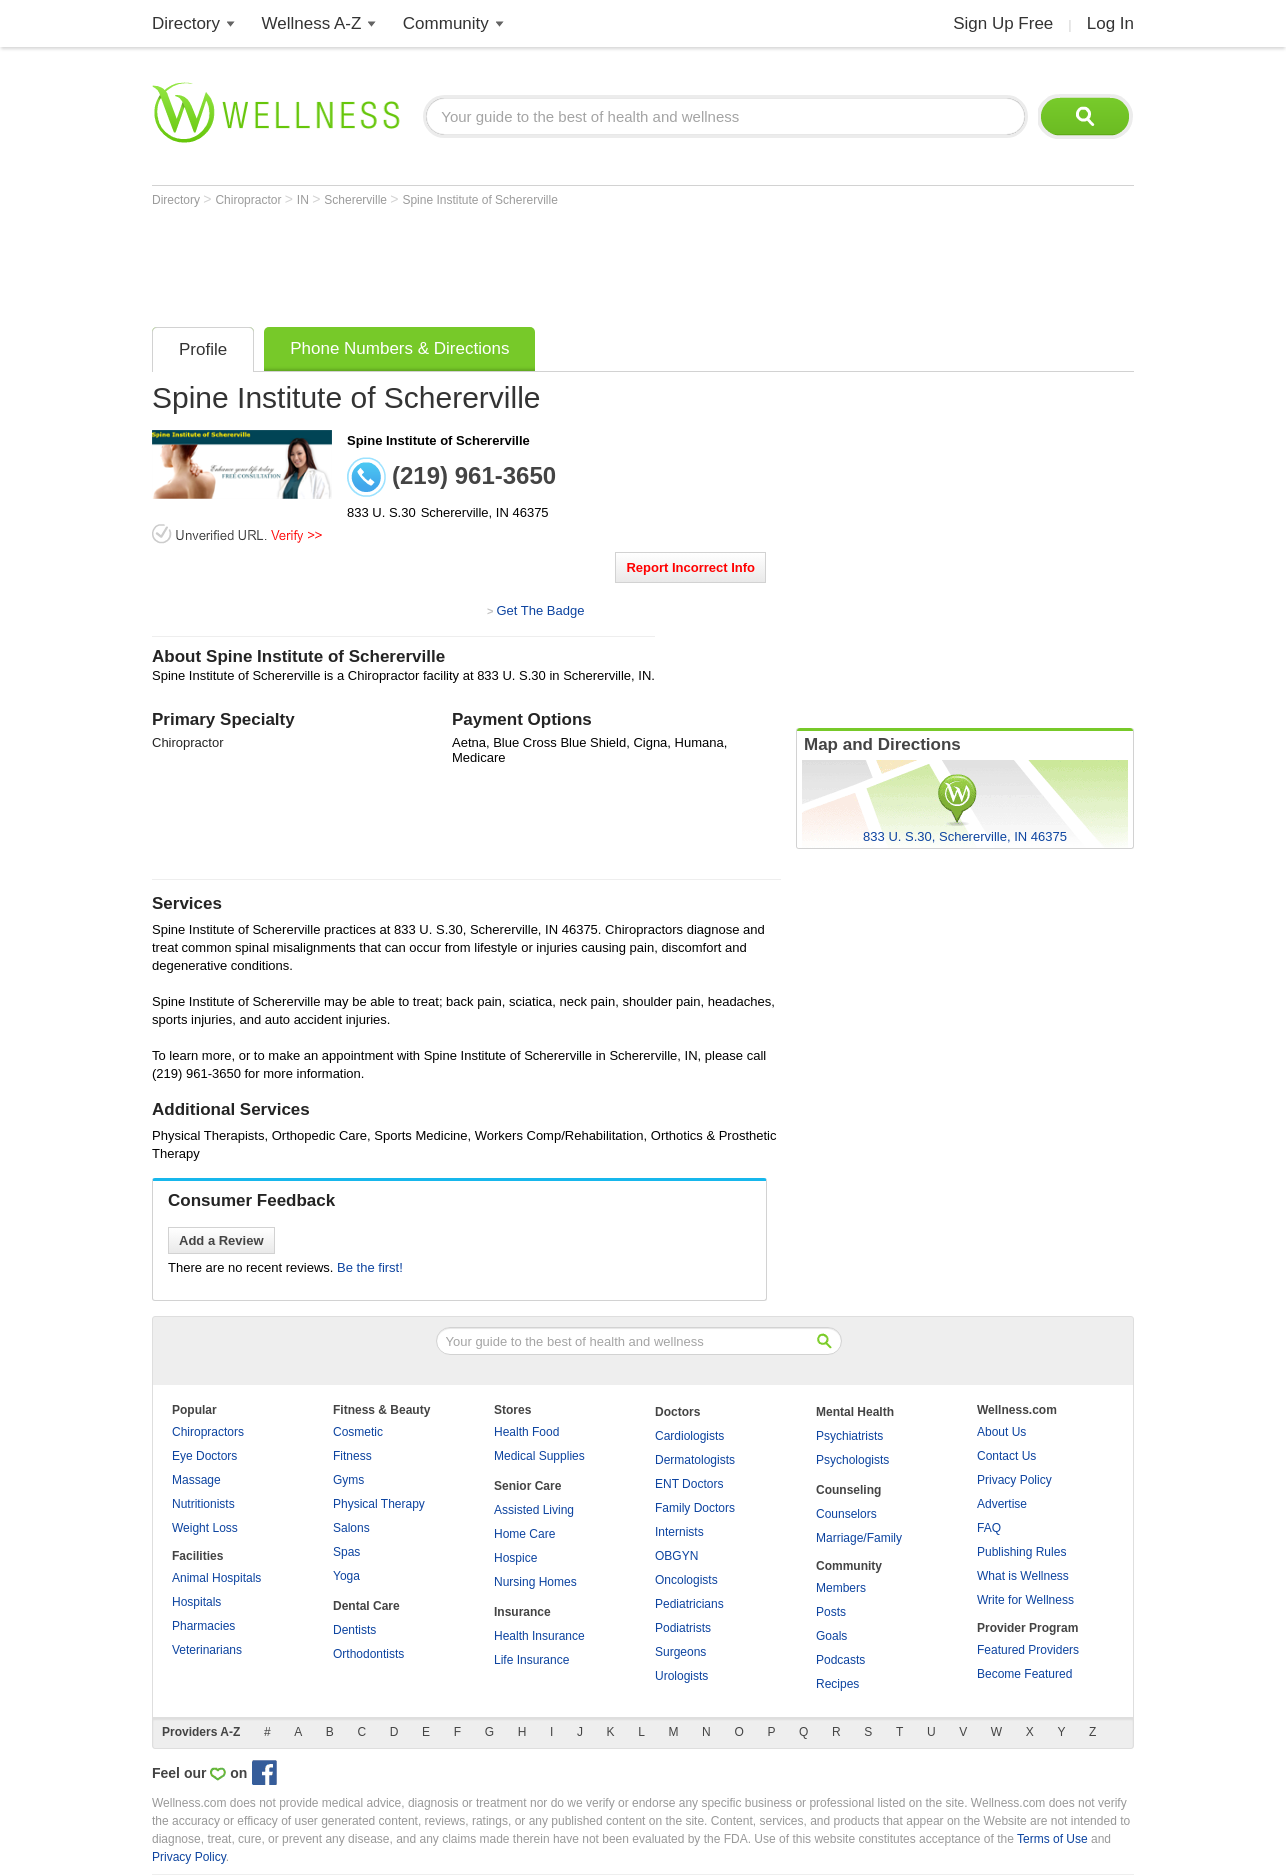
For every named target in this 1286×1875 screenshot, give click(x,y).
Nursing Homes (535, 1582)
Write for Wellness (1025, 1600)
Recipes (837, 1684)
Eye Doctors (204, 1456)
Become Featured (1024, 1674)
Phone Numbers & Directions (399, 348)
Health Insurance (539, 1636)
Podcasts (840, 1660)
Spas (346, 1552)
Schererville (357, 200)
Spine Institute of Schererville (479, 200)
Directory (186, 23)
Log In (1110, 23)
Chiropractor (249, 200)
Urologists (681, 1676)
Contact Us (1006, 1456)
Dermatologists (695, 1460)
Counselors (846, 1514)
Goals (831, 1636)
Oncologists (686, 1580)
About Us (1001, 1432)
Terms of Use (1052, 1839)
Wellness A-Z (312, 23)
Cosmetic (358, 1432)
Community (446, 23)
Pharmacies (203, 1626)
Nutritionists (203, 1504)
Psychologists (852, 1460)
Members (841, 1588)
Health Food (526, 1432)
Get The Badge (540, 610)
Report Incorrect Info (690, 567)
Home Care (524, 1534)
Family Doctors (695, 1508)
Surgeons (680, 1652)
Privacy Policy (1014, 1480)
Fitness (352, 1456)
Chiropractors (208, 1432)
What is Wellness (1023, 1576)
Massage (196, 1480)
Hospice (515, 1558)
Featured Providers (1028, 1650)
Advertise (1002, 1504)
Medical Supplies (539, 1456)
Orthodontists (368, 1654)
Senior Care (527, 1486)
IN (304, 200)
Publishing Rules (1021, 1552)
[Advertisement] (516, 262)
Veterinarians (207, 1650)
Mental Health (855, 1412)
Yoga (346, 1576)
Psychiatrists (849, 1436)
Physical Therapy (379, 1504)
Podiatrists (683, 1628)
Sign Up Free (1003, 23)
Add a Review (221, 1240)
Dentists (354, 1630)
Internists (679, 1532)
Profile (203, 349)
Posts (831, 1612)
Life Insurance (531, 1660)
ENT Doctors (689, 1484)
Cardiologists (689, 1436)
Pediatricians (689, 1604)
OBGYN (676, 1556)
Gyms (348, 1480)
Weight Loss (205, 1528)
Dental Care (366, 1606)
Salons (351, 1528)
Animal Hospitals (216, 1578)
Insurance (522, 1612)
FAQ (989, 1528)
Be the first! (370, 1267)
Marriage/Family (859, 1538)
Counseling (848, 1490)
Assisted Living (534, 1510)
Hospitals (196, 1602)
